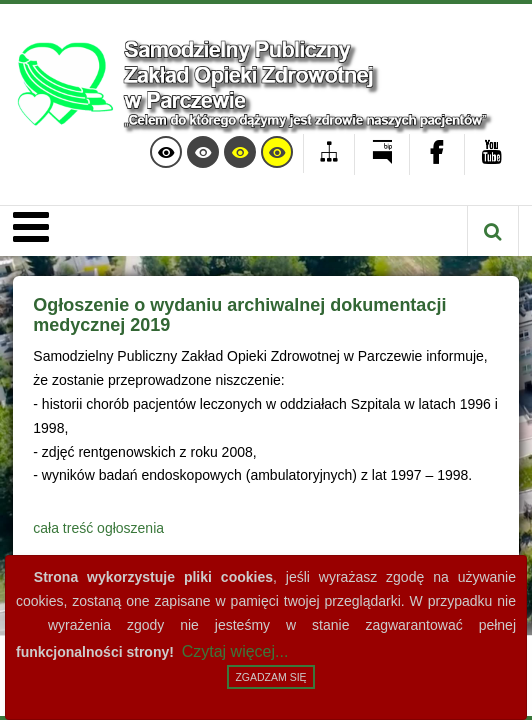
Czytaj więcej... (235, 651)
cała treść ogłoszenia (98, 528)
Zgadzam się (270, 677)
